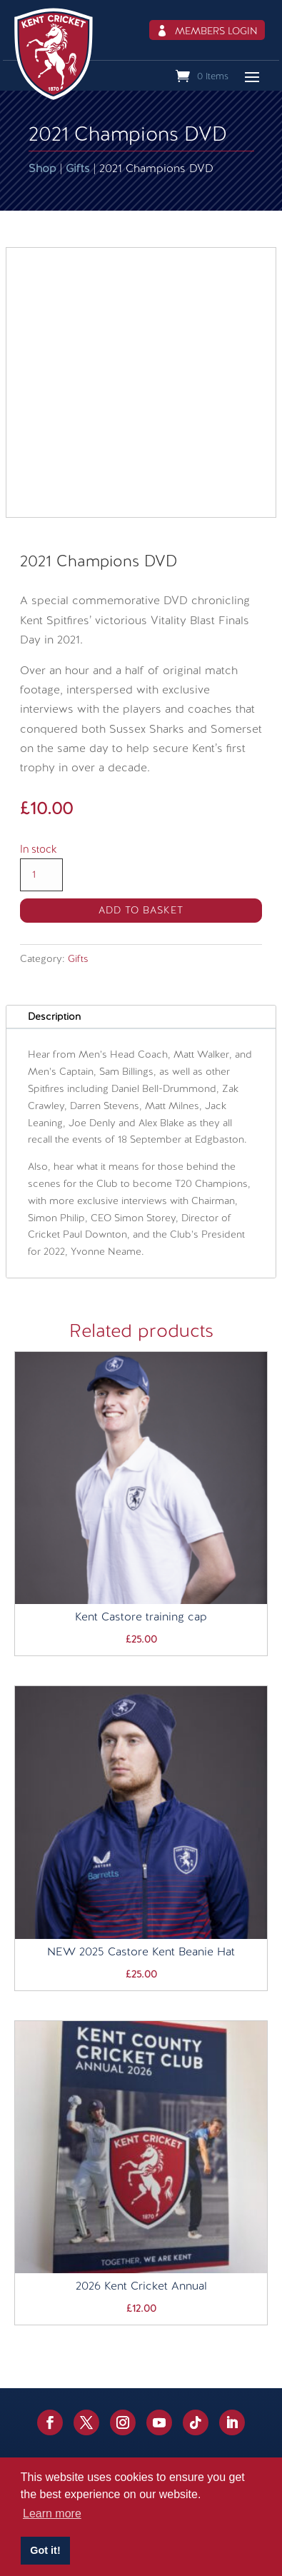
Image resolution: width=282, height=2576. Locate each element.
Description (54, 1016)
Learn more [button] (52, 2513)
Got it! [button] (45, 2550)
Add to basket (141, 909)
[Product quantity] (41, 874)
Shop (42, 168)
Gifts (78, 168)
